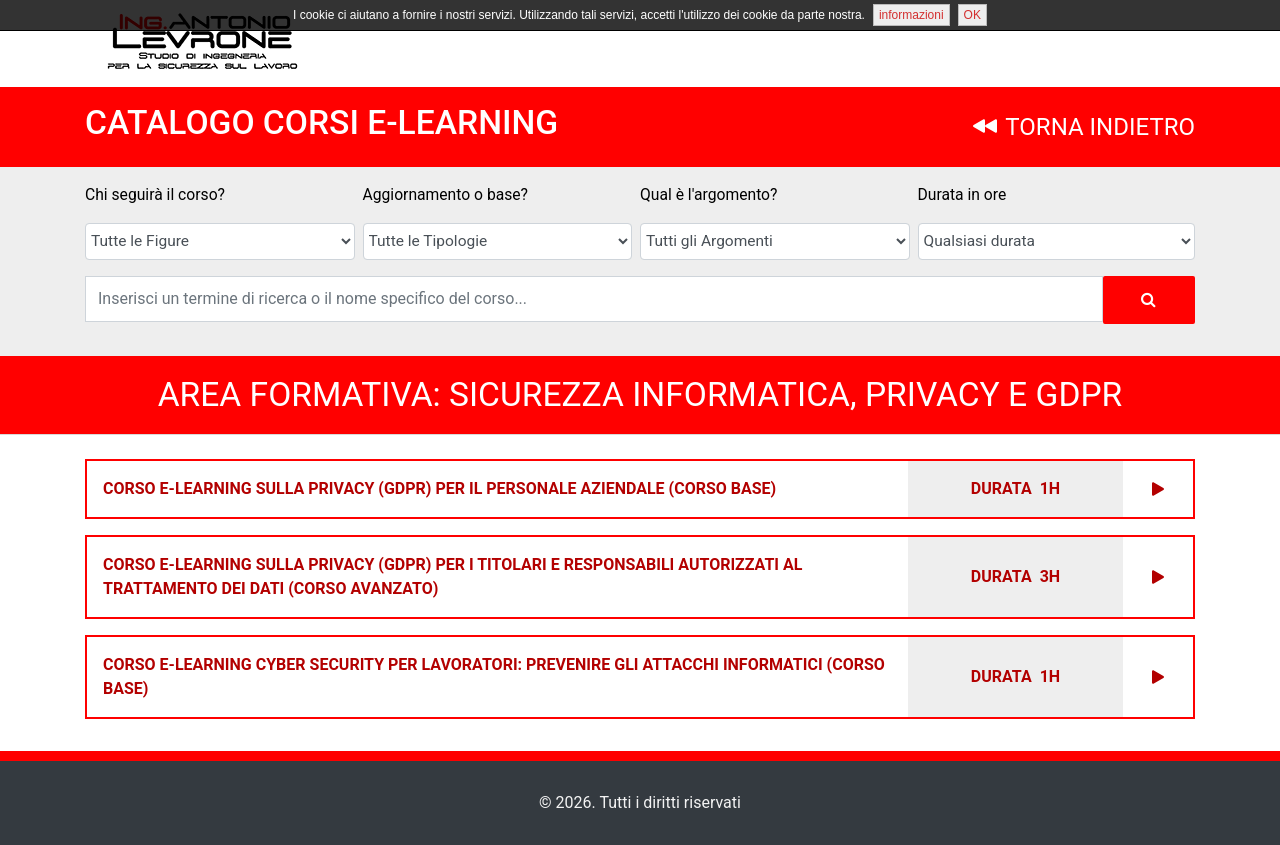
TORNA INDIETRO (1084, 127)
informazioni (911, 15)
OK (972, 15)
